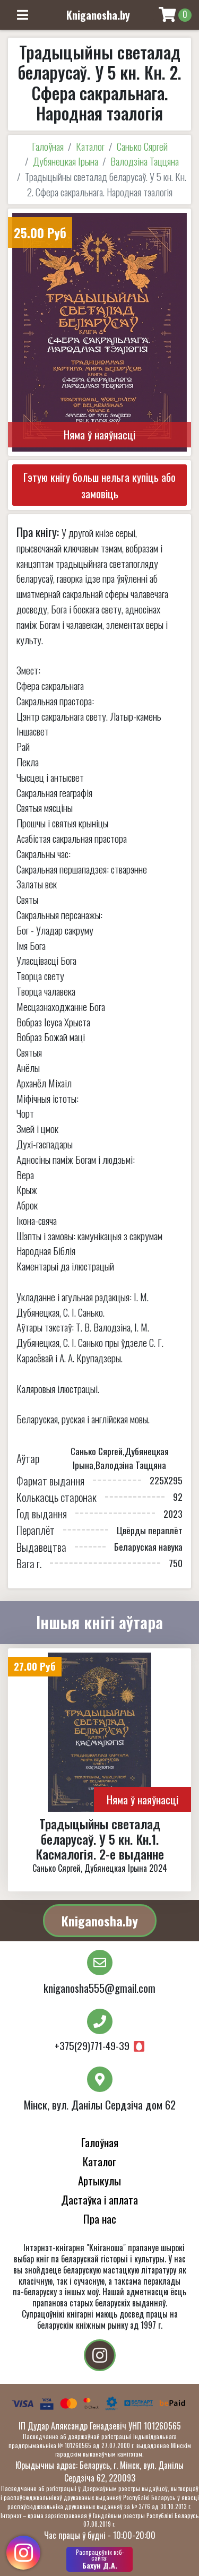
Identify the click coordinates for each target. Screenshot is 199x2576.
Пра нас (99, 2218)
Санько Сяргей (142, 146)
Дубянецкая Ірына (65, 161)
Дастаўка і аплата (99, 2199)
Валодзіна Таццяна (144, 161)
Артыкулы (99, 2180)
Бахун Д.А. (99, 2559)
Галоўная (48, 146)
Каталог (90, 146)
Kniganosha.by (100, 1920)
